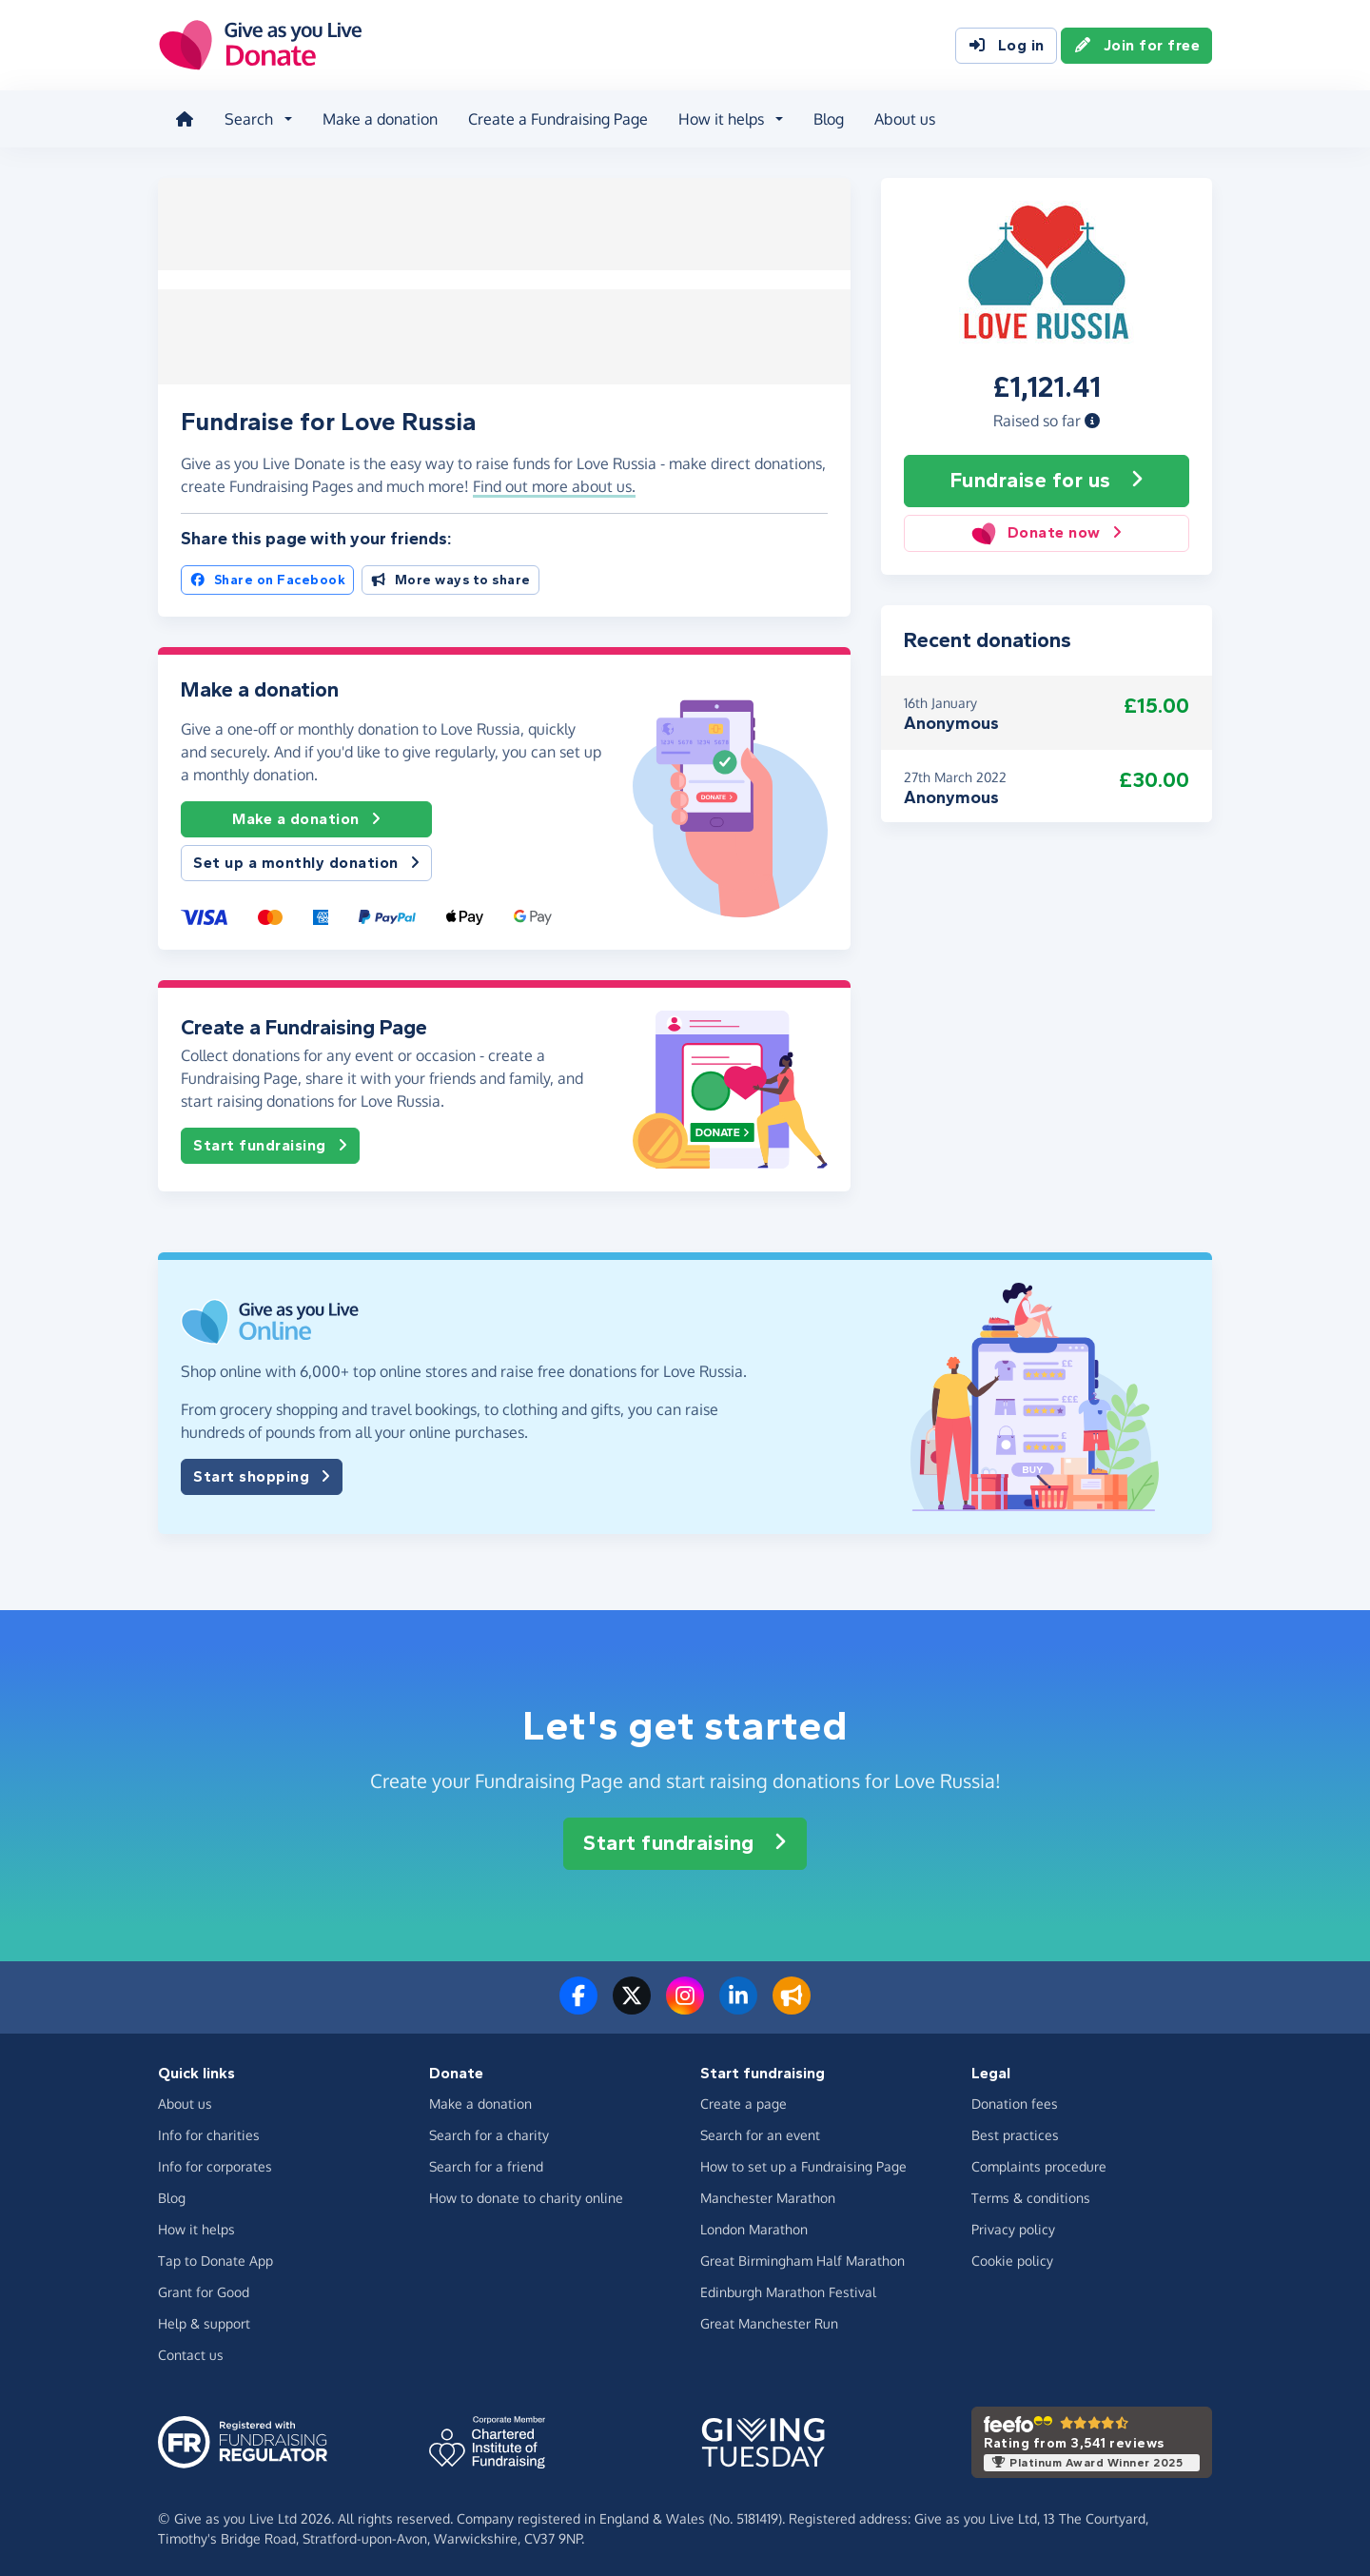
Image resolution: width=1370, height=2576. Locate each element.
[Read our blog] (792, 2004)
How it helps (196, 2226)
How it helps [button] (719, 118)
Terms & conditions (1030, 2195)
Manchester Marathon (767, 2195)
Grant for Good (203, 2289)
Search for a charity (489, 2132)
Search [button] (247, 118)
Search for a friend (486, 2163)
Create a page (743, 2101)
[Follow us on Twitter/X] (632, 2004)
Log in (1006, 45)
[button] (1092, 417)
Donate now (1046, 530)
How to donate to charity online (526, 2195)
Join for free (1137, 45)
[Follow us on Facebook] (578, 2004)
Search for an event (760, 2132)
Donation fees (1014, 2101)
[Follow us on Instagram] (685, 2004)
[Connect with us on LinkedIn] (738, 2004)
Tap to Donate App (215, 2258)
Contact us (191, 2352)
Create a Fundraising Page (556, 118)
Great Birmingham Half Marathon (802, 2258)
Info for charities (209, 2132)
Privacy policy (1013, 2226)
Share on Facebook (267, 577)
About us (902, 118)
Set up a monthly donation (306, 861)
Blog (827, 118)
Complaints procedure (1038, 2163)
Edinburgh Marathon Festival (788, 2289)
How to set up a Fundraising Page (803, 2163)
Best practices (1015, 2132)
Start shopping (261, 1474)
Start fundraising (270, 1143)
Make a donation (378, 118)
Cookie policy (1012, 2258)
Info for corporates (215, 2163)
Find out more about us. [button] (554, 484)
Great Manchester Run (769, 2320)
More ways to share (450, 577)
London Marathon (754, 2226)
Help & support (204, 2320)
